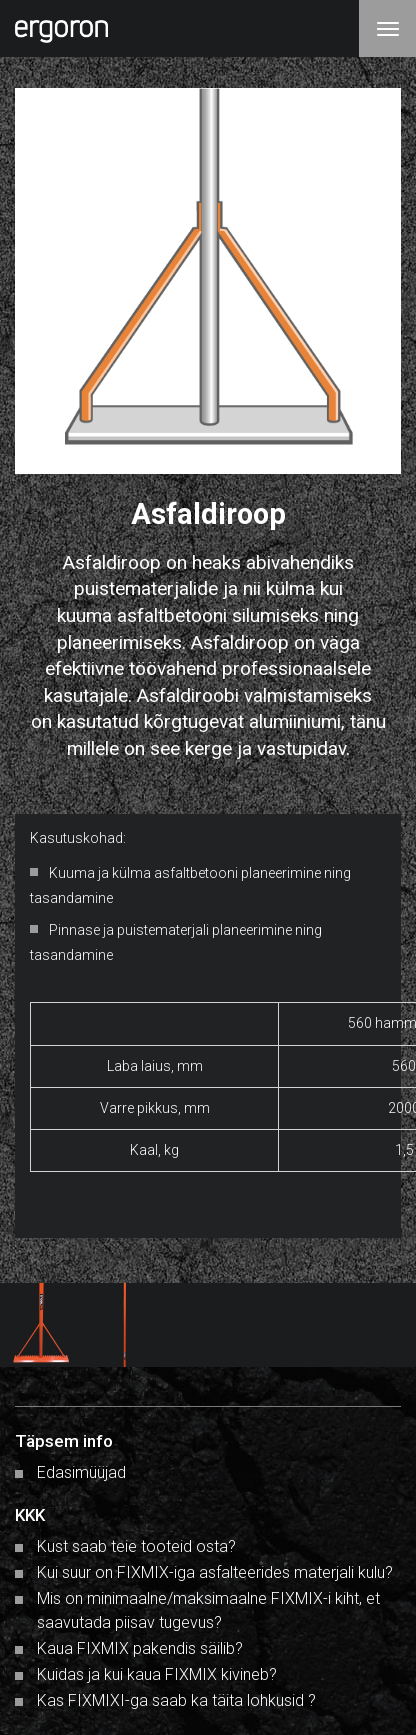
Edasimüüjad (81, 1472)
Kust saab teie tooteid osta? (136, 1546)
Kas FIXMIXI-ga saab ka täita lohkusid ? (176, 1700)
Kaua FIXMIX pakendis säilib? (140, 1648)
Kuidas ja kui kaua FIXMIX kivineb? (157, 1674)
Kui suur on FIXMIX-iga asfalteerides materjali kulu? (215, 1572)
